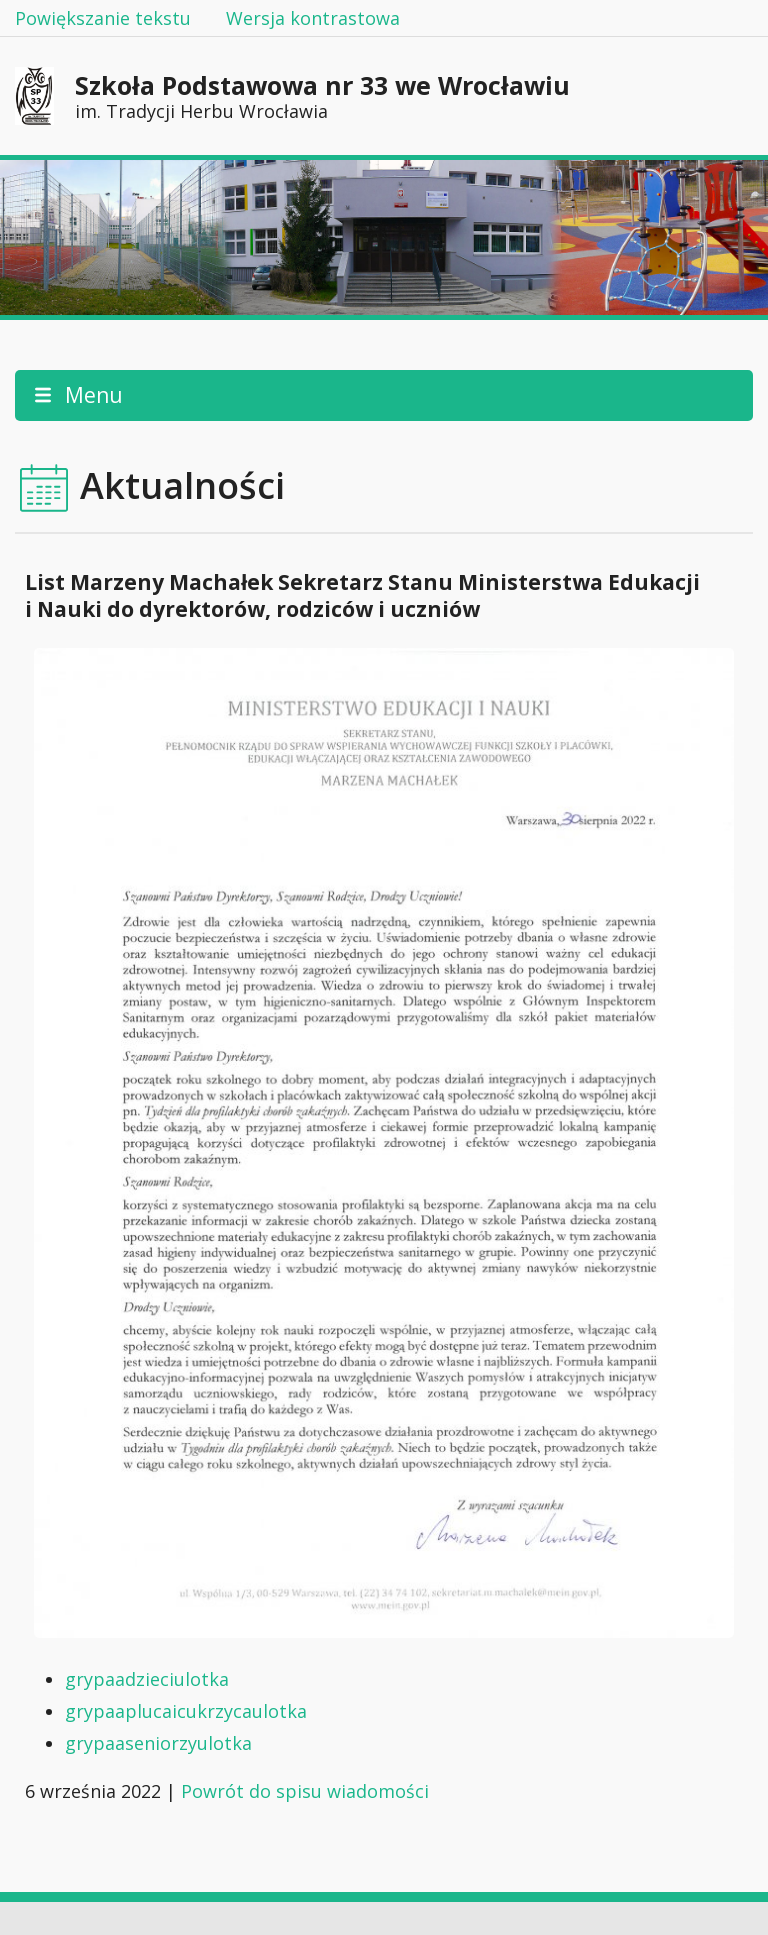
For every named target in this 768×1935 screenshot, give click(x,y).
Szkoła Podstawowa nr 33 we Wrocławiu (322, 95)
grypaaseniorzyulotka (158, 1743)
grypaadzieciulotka (147, 1679)
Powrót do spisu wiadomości (305, 1791)
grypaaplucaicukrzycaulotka (186, 1711)
